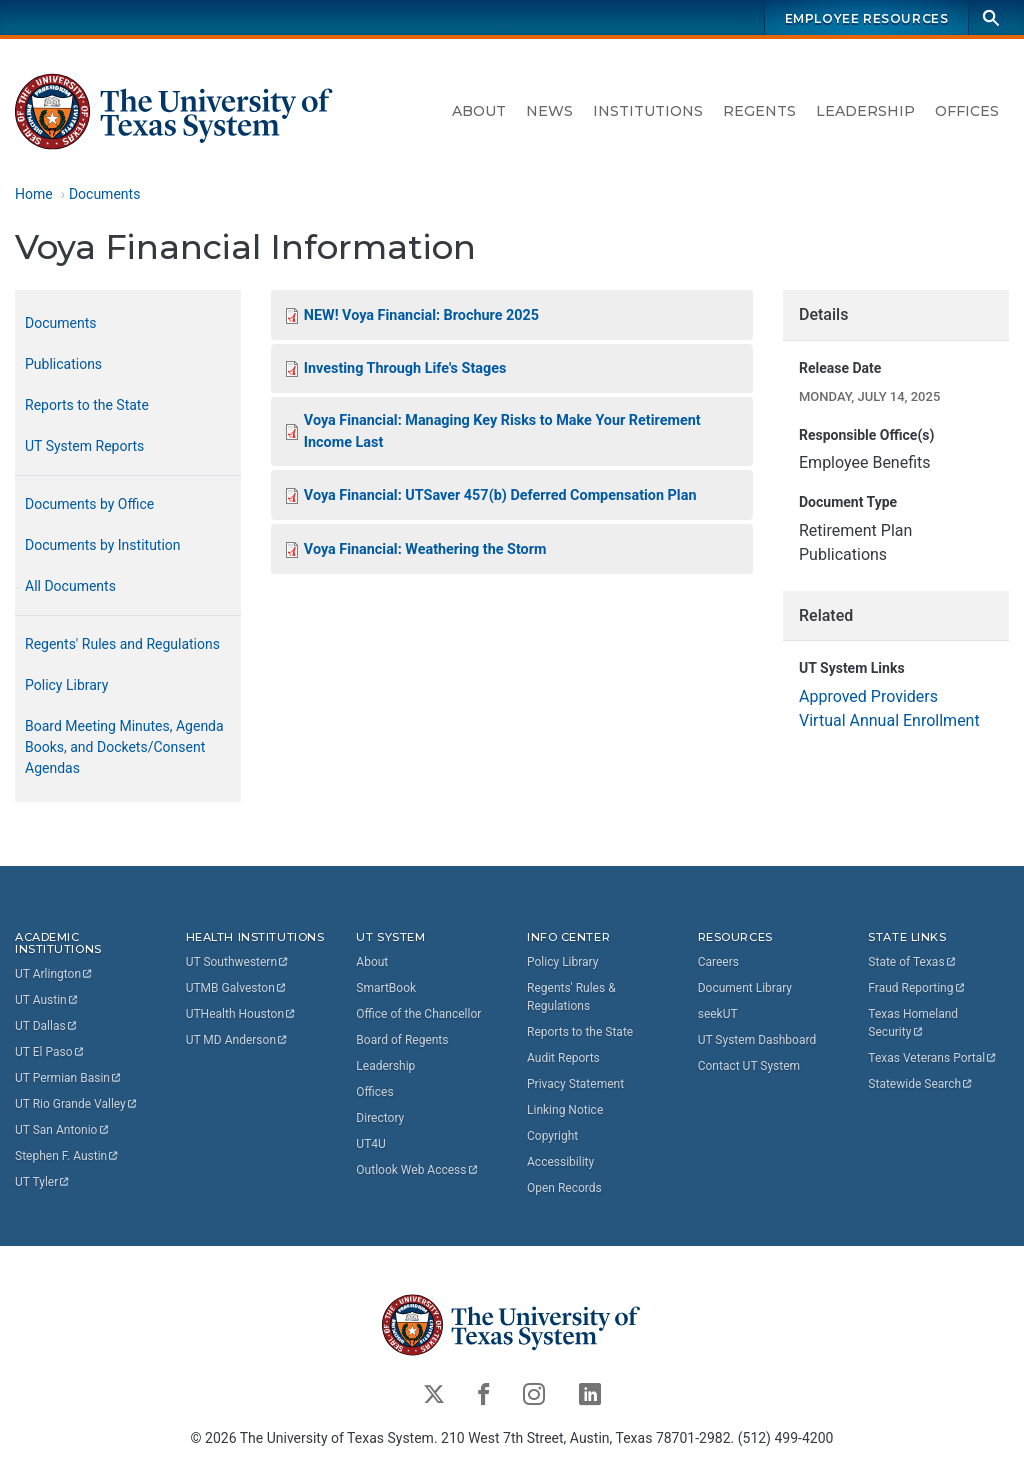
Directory (380, 1118)
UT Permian (69, 1078)
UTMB (237, 988)
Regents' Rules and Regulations (122, 644)
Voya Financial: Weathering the (425, 549)
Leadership (865, 111)
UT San (62, 1130)
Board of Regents (402, 1040)
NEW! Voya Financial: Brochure (421, 315)
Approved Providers (868, 696)
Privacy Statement (575, 1084)
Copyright (552, 1136)
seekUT (718, 1014)
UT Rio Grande (77, 1104)
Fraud (917, 988)
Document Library (745, 988)
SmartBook (386, 988)
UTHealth (241, 1014)
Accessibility (560, 1162)
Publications (63, 364)
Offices (967, 111)
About (479, 111)
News (549, 111)
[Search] (991, 17)
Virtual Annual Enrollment (889, 720)
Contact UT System (749, 1066)
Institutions (648, 111)
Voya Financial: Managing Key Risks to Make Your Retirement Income (502, 431)
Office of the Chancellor (418, 1014)
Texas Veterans (933, 1058)
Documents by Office (89, 504)
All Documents (70, 586)
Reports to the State (87, 405)
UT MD (237, 1040)
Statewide (921, 1084)
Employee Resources (867, 18)
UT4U (370, 1144)
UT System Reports (84, 446)
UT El (50, 1052)
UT (54, 974)
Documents (104, 194)
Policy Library (66, 685)
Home (34, 194)
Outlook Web (417, 1170)
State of (912, 962)
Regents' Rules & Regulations (571, 997)
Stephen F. (67, 1156)
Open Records (564, 1188)
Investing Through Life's (405, 368)
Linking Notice (565, 1110)
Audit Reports (563, 1058)
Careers (718, 962)
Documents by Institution (103, 545)
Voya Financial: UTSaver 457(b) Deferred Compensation (500, 495)
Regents (759, 111)
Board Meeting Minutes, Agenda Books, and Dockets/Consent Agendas (124, 747)
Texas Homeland (914, 1023)
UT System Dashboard (757, 1040)
